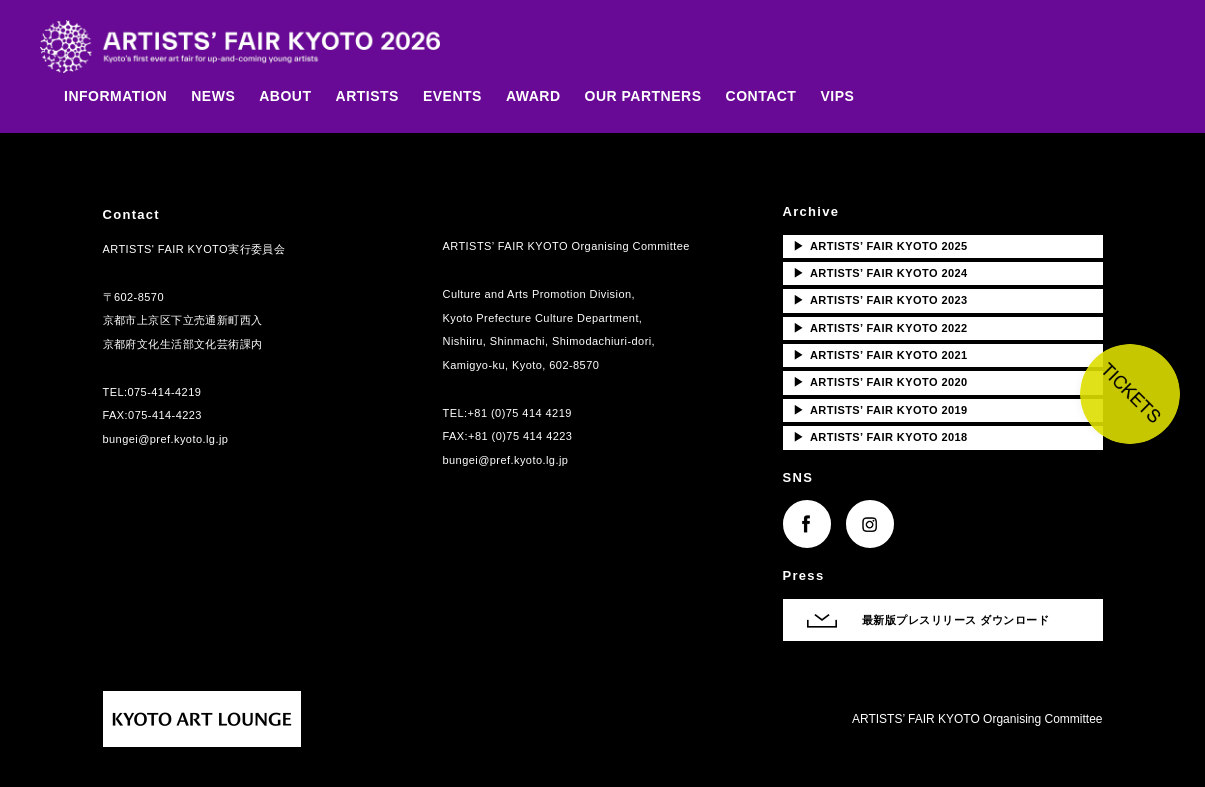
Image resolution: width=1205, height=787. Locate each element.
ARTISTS (367, 96)
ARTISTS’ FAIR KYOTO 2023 (880, 300)
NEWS (213, 96)
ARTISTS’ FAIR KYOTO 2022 (880, 328)
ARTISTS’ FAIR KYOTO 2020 (880, 382)
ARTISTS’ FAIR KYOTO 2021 (880, 355)
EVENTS (452, 96)
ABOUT (285, 96)
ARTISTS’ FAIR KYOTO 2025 (880, 246)
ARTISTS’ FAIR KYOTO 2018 (880, 437)
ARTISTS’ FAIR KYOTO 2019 (880, 410)
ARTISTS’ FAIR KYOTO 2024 (880, 273)
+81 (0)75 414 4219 (520, 413)
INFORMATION (115, 96)
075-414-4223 (165, 415)
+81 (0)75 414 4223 (520, 436)
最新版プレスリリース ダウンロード (956, 620)
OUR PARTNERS (643, 96)
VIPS (837, 96)
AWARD (533, 96)
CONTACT (761, 96)
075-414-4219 (165, 392)
